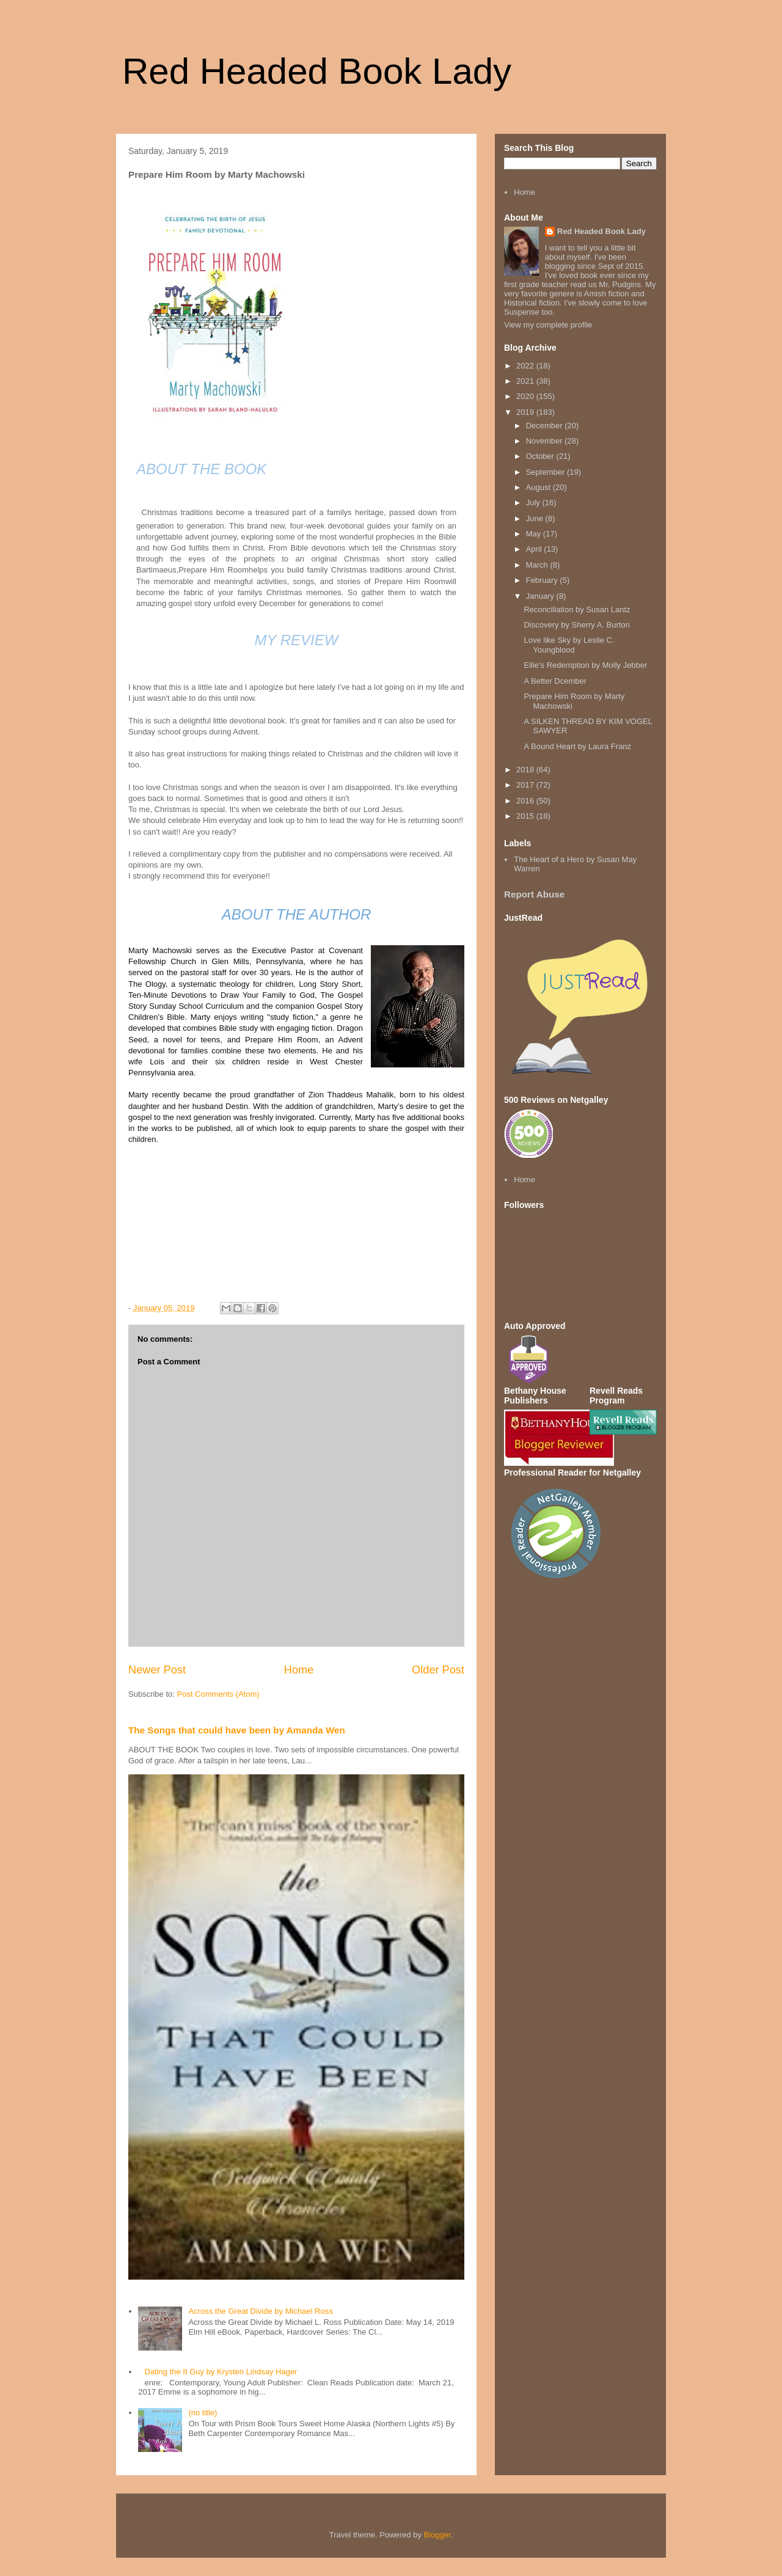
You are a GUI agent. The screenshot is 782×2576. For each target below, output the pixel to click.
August (539, 487)
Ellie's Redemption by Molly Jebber (585, 665)
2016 (526, 800)
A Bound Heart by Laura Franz (577, 746)
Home (299, 1670)
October (541, 456)
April (535, 549)
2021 (526, 381)
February (543, 580)
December (545, 425)
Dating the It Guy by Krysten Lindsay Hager (220, 2371)
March (538, 564)
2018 (526, 769)
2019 (526, 412)
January (541, 596)
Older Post (438, 1670)
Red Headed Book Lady (316, 71)
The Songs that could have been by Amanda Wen (236, 1730)
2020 (526, 396)
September (546, 472)
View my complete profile (548, 324)
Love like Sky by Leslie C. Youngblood (569, 644)
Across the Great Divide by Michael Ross (260, 2311)
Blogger (437, 2534)
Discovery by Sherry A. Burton (576, 624)
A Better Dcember (555, 681)
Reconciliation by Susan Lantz (577, 609)
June (536, 518)
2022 (526, 365)
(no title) (202, 2412)
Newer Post (157, 1670)
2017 (526, 784)
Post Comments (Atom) (218, 1694)
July (534, 502)
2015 (526, 816)
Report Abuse (534, 894)
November (545, 440)
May (534, 533)
